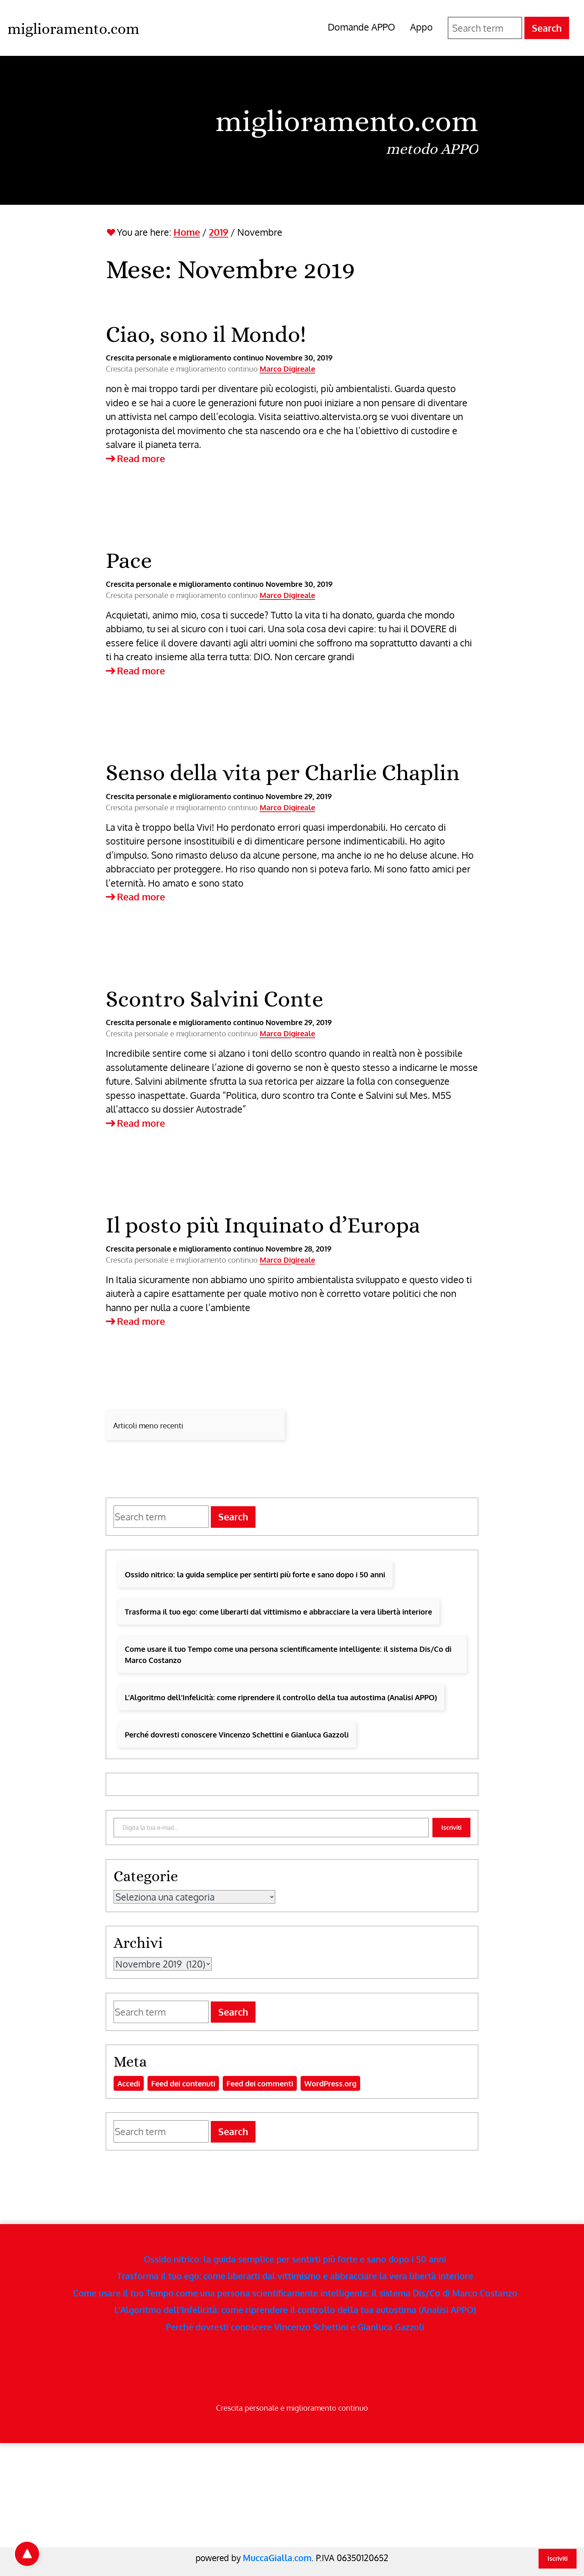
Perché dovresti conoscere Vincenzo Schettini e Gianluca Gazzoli (237, 1734)
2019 (218, 232)
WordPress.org (330, 2083)
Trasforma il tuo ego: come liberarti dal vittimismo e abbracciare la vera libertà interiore (278, 1611)
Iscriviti (451, 1827)
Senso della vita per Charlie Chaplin (283, 772)
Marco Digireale (287, 368)
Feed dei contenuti (183, 2083)
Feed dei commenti (259, 2083)
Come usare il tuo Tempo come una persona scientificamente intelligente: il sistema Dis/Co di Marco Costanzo (288, 1654)
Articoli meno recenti (148, 1425)
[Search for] (485, 28)
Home (187, 232)
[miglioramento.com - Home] (73, 28)
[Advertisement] (223, 2495)
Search (547, 28)
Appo (421, 27)
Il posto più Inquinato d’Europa (263, 1225)
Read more (135, 459)
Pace (129, 560)
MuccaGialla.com (277, 2558)
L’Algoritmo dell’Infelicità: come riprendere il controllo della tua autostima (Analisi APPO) (281, 1697)
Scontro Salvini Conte (214, 999)
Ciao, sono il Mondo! (206, 334)
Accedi (128, 2083)
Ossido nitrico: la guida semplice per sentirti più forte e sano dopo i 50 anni (255, 1574)
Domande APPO (361, 27)
